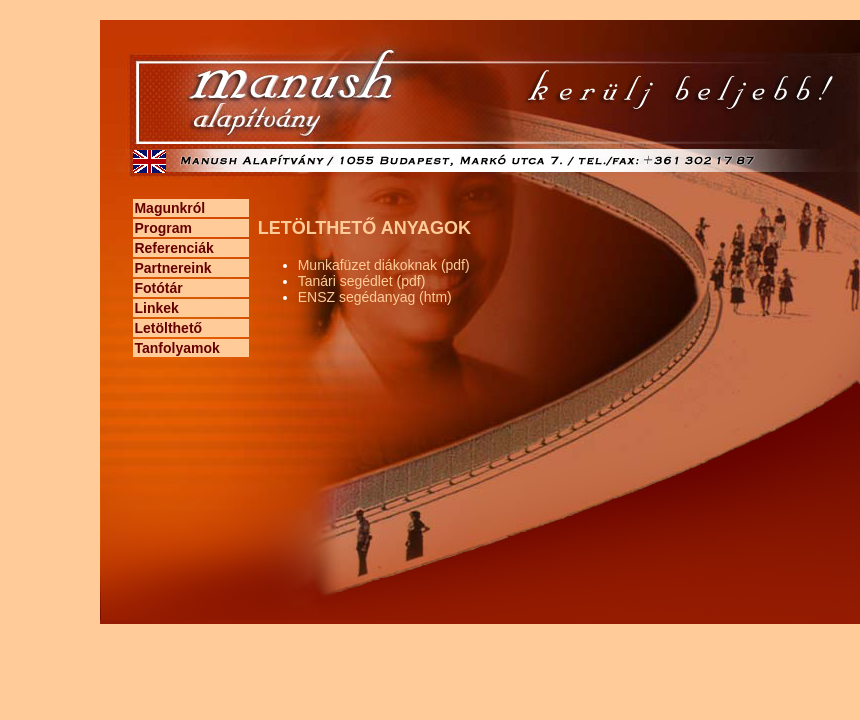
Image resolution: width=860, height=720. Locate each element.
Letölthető (168, 328)
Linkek (156, 308)
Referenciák (173, 248)
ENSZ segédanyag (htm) (375, 297)
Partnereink (172, 268)
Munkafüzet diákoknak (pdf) (384, 265)
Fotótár (158, 288)
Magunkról (169, 208)
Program (163, 228)
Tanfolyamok (176, 348)
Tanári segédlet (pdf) (362, 281)
